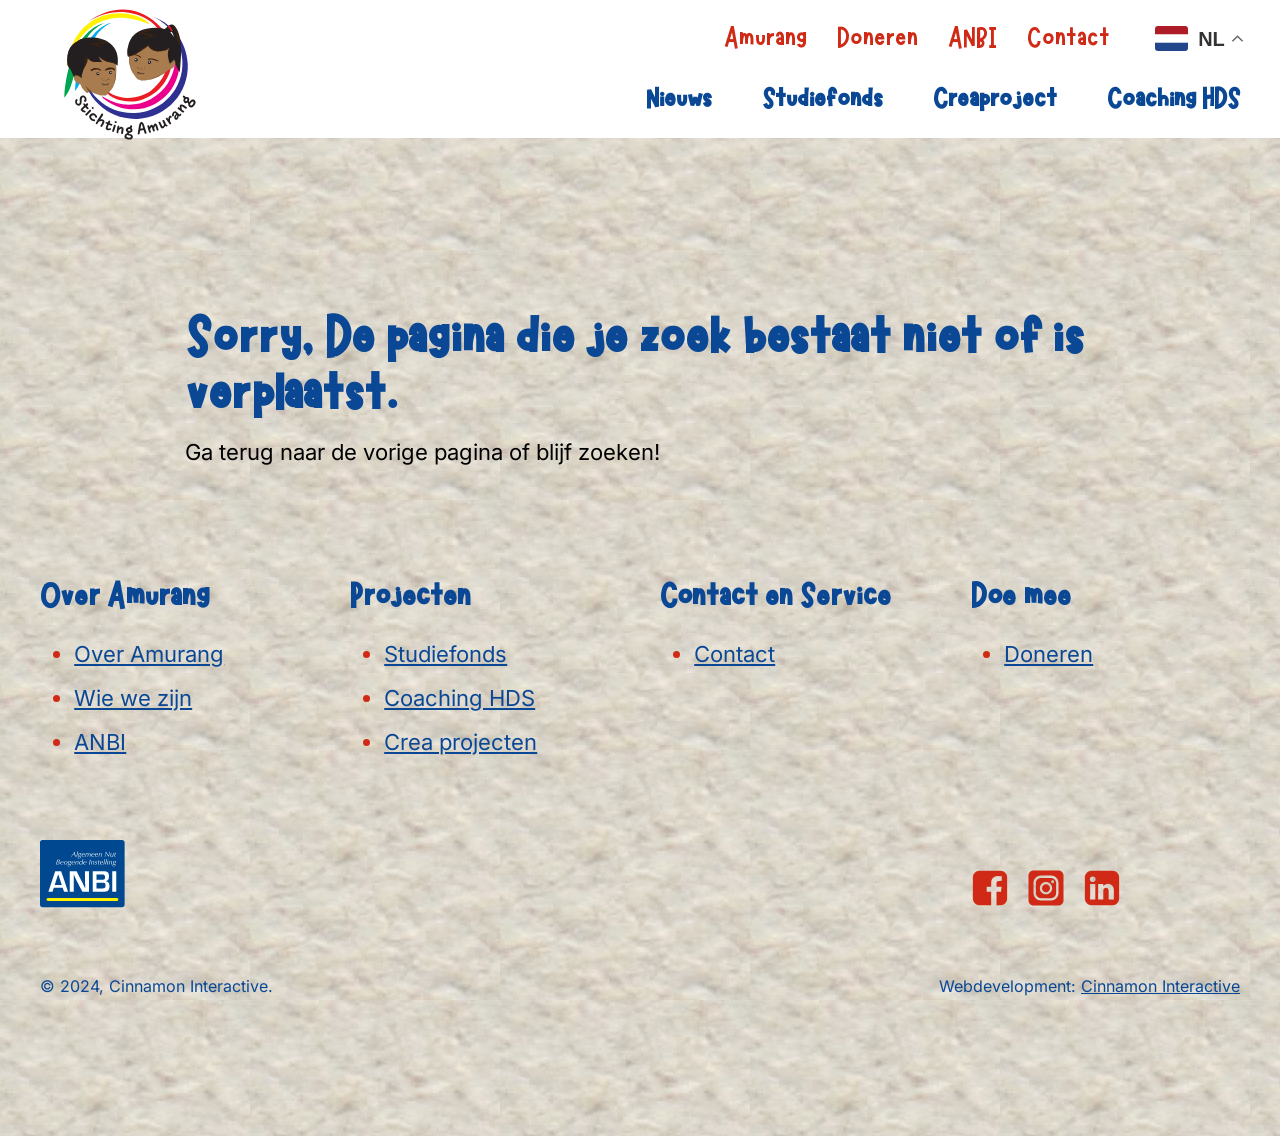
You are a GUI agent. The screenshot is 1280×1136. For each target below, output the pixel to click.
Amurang (765, 38)
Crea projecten (460, 742)
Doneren (877, 38)
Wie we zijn (133, 698)
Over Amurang (149, 654)
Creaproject (995, 99)
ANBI (972, 38)
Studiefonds (822, 99)
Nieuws (679, 99)
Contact (1068, 38)
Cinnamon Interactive (1160, 986)
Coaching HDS (1173, 99)
